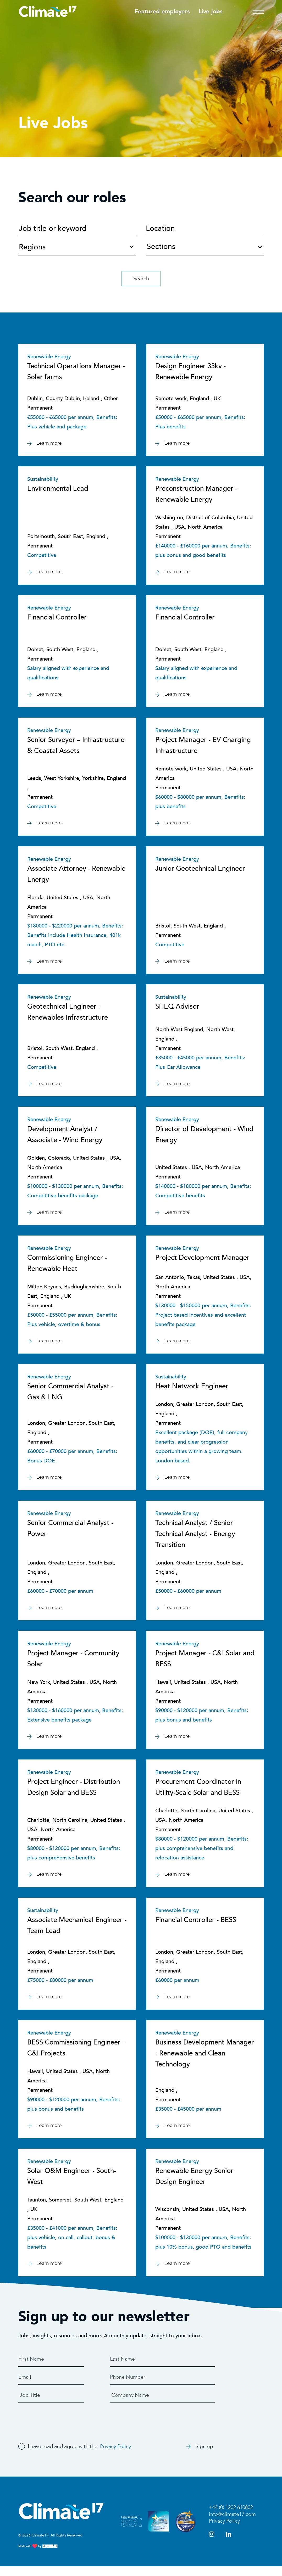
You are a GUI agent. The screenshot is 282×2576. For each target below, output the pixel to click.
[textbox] (205, 248)
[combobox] (205, 245)
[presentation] (58, 2428)
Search (141, 278)
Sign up (199, 2456)
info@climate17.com (232, 2524)
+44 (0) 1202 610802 (231, 2517)
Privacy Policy (116, 2456)
